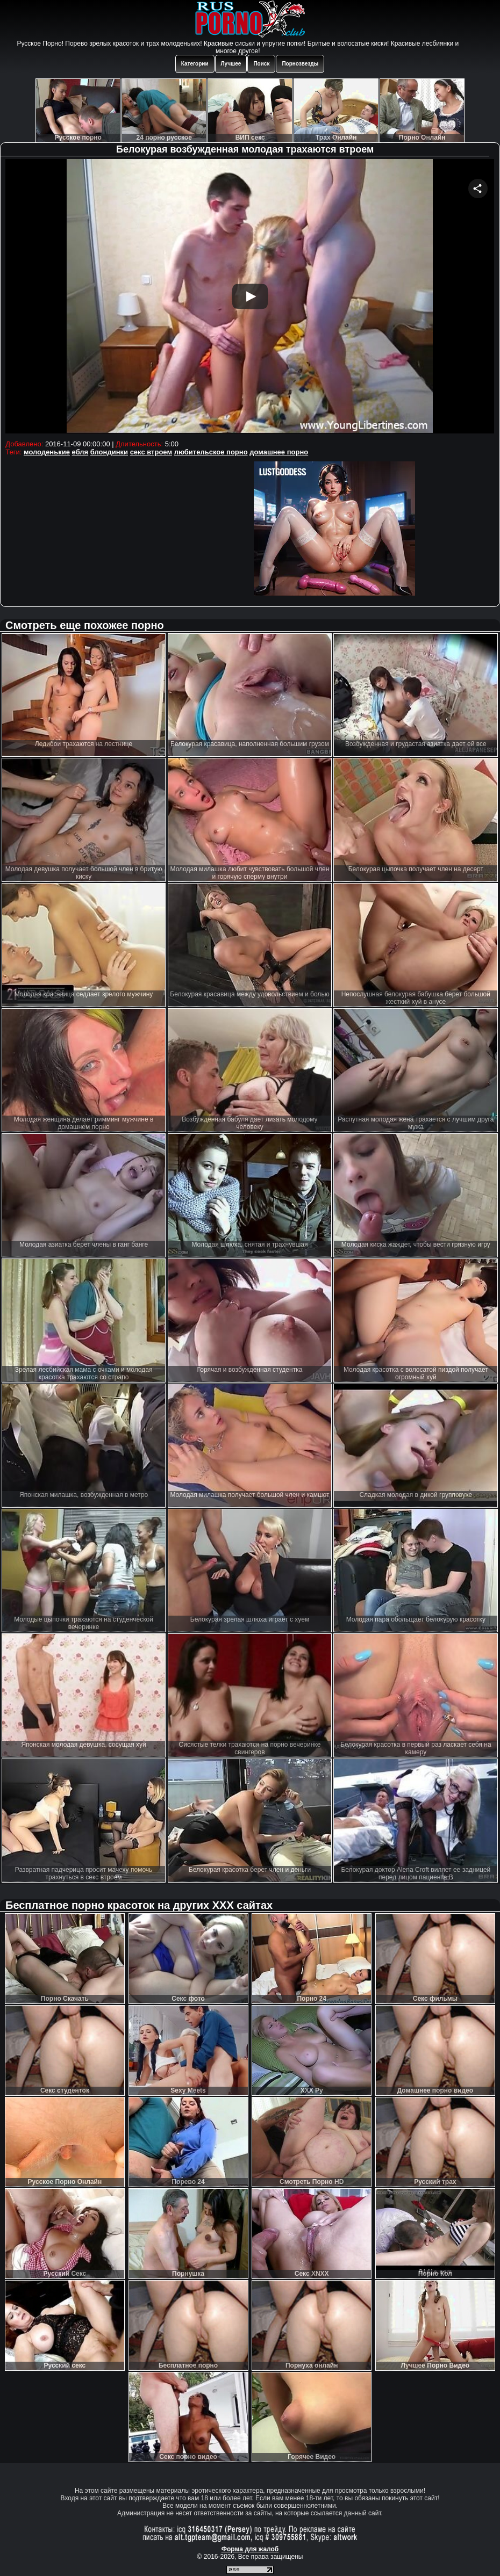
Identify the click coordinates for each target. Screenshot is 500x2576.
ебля (80, 452)
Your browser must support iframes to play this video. (249, 298)
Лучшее (231, 64)
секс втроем (151, 452)
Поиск (261, 64)
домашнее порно (278, 452)
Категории (195, 64)
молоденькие (47, 452)
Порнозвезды (300, 64)
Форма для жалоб (250, 2549)
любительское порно (211, 452)
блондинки (109, 452)
